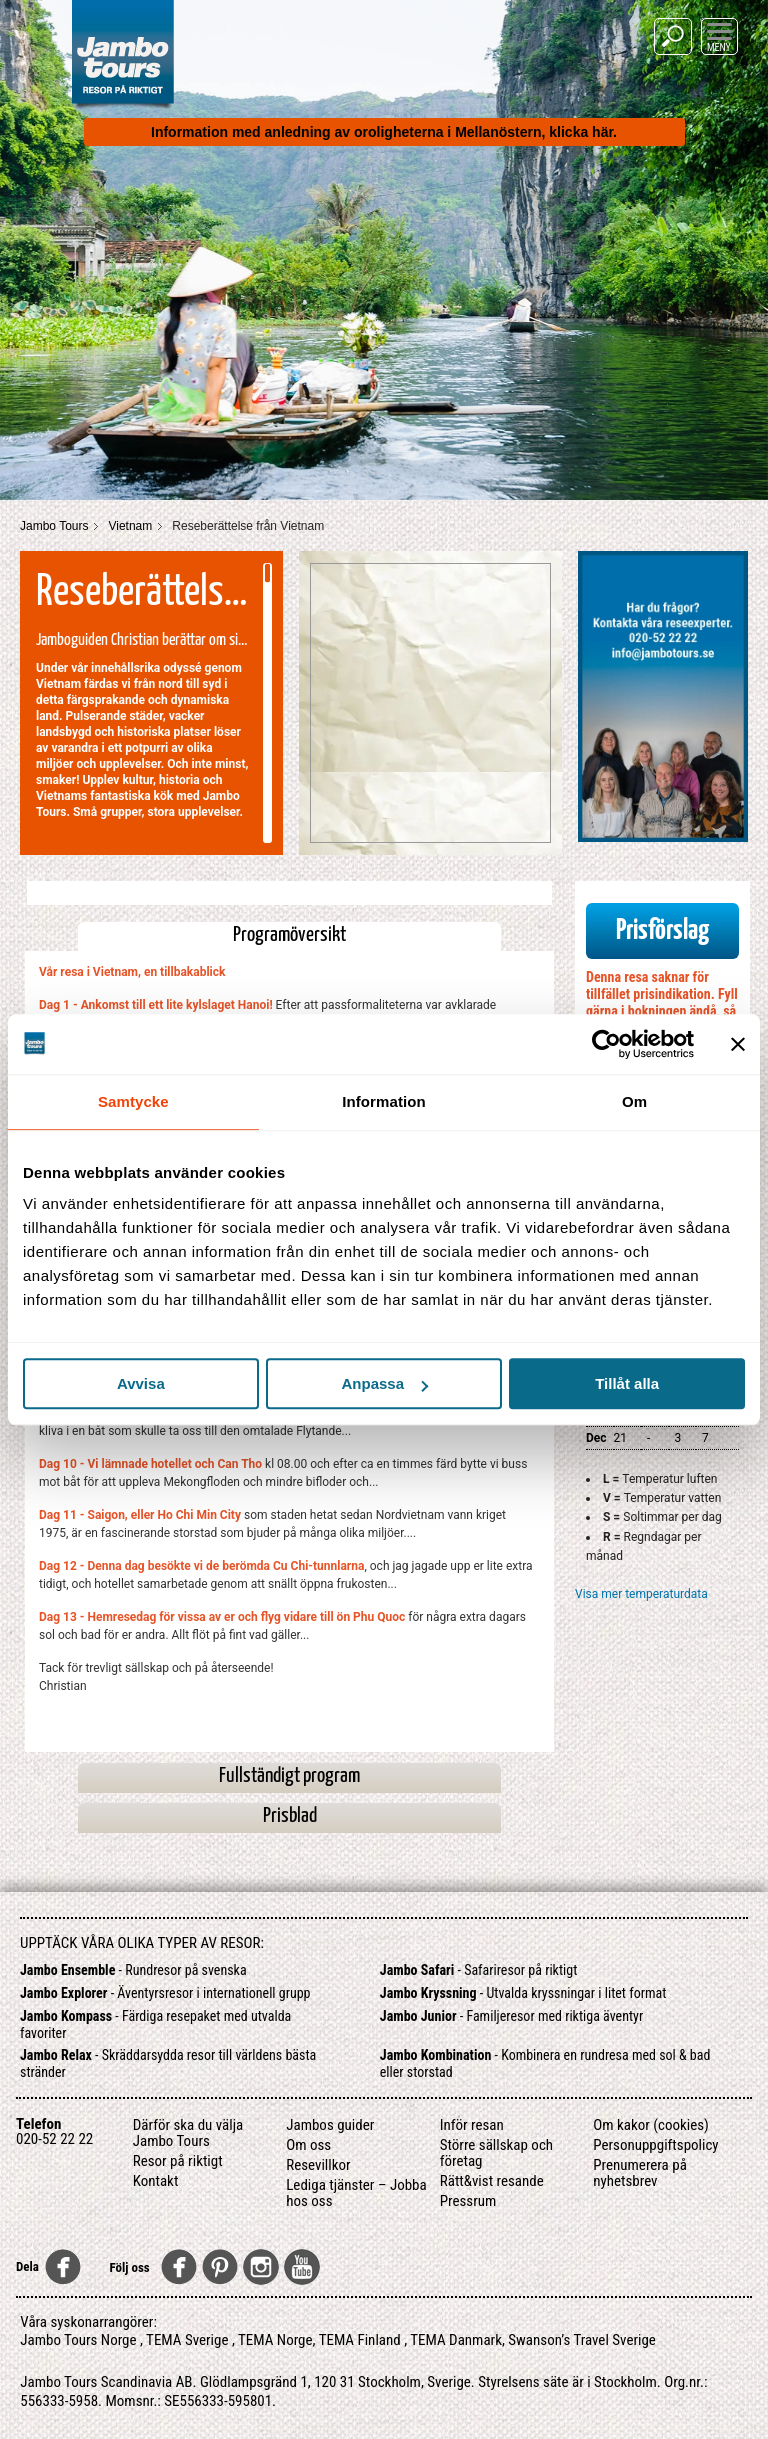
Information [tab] (384, 1101)
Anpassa (384, 1383)
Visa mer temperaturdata (641, 1594)
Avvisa (141, 1383)
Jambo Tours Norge (78, 2340)
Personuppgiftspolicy (655, 2145)
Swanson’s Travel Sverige (582, 2340)
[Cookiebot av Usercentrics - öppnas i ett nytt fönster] (606, 1044)
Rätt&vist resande (492, 2181)
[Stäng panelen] (738, 1044)
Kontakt (156, 2181)
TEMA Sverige (187, 2340)
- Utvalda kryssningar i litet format (523, 1993)
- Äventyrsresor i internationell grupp (165, 1993)
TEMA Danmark (456, 2340)
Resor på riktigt (178, 2161)
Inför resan (472, 2125)
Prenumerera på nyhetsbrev (640, 2173)
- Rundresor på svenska (133, 1970)
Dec (596, 1438)
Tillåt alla (627, 1383)
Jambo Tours (54, 526)
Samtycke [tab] (133, 1101)
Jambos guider (330, 2125)
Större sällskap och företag (496, 2153)
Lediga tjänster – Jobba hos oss (356, 2193)
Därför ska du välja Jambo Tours (188, 2133)
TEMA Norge (275, 2340)
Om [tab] (634, 1101)
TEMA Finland (360, 2340)
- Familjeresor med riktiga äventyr (511, 2016)
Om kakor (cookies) (651, 2125)
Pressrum (468, 2201)
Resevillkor (318, 2165)
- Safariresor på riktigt (479, 1970)
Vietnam (130, 526)
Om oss (308, 2145)
